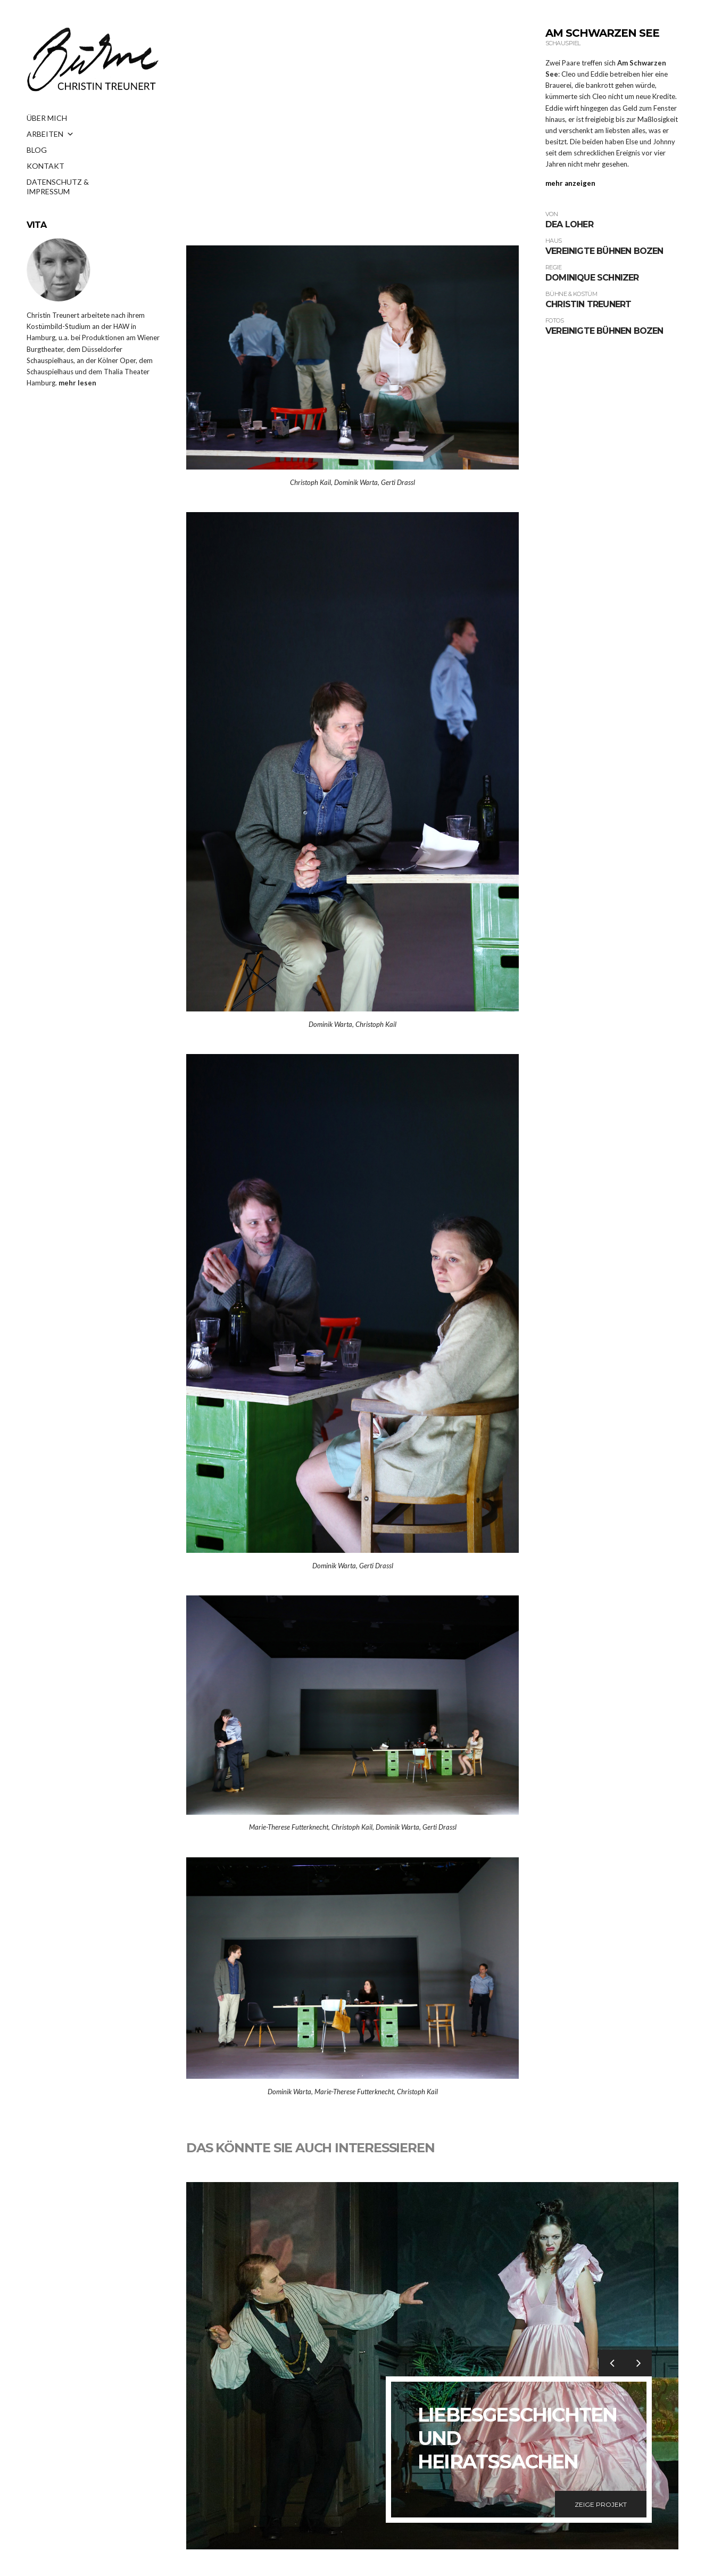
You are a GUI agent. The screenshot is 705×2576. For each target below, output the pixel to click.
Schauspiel (562, 43)
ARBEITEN (50, 134)
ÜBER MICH (47, 117)
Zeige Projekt (601, 2504)
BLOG (37, 149)
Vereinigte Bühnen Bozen (604, 251)
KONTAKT (45, 165)
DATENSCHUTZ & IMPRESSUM (58, 185)
